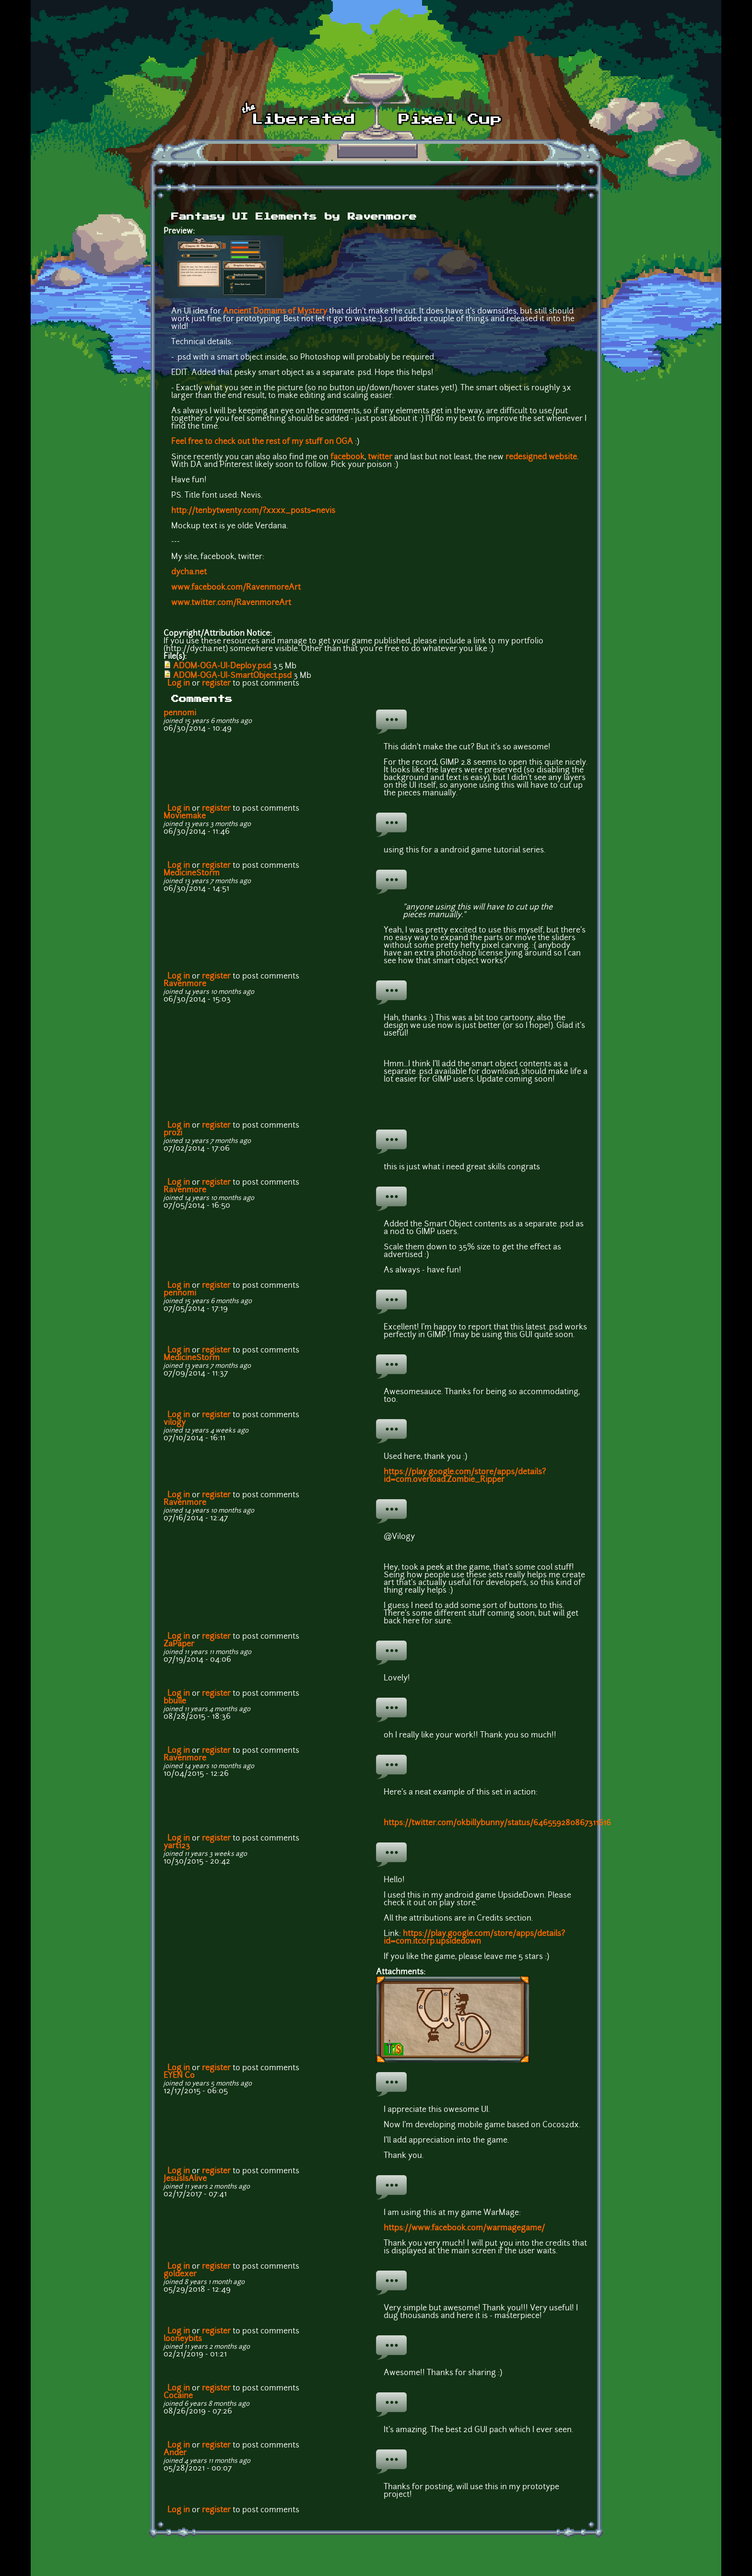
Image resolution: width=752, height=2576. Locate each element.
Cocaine (178, 2396)
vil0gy (175, 1423)
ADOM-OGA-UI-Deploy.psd (222, 666)
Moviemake (185, 816)
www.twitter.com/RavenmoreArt (231, 603)
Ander (175, 2453)
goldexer (180, 2274)
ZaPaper (179, 1644)
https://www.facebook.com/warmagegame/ (464, 2228)
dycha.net (189, 572)
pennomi (180, 713)
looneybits (183, 2339)
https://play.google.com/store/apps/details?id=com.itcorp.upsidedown (474, 1938)
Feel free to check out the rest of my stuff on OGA (262, 442)
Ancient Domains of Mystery (275, 311)
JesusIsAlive (185, 2179)
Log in (178, 684)
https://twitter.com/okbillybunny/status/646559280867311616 (497, 1823)
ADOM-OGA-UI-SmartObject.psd (232, 676)
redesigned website (541, 457)
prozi (173, 1133)
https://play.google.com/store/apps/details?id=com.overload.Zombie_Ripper (465, 1476)
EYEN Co (179, 2076)
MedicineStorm (192, 873)
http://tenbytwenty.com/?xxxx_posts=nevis (253, 511)
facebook (347, 457)
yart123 (177, 1846)
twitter (380, 457)
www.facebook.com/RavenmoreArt (236, 588)
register (216, 684)
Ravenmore (185, 984)
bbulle (175, 1701)
